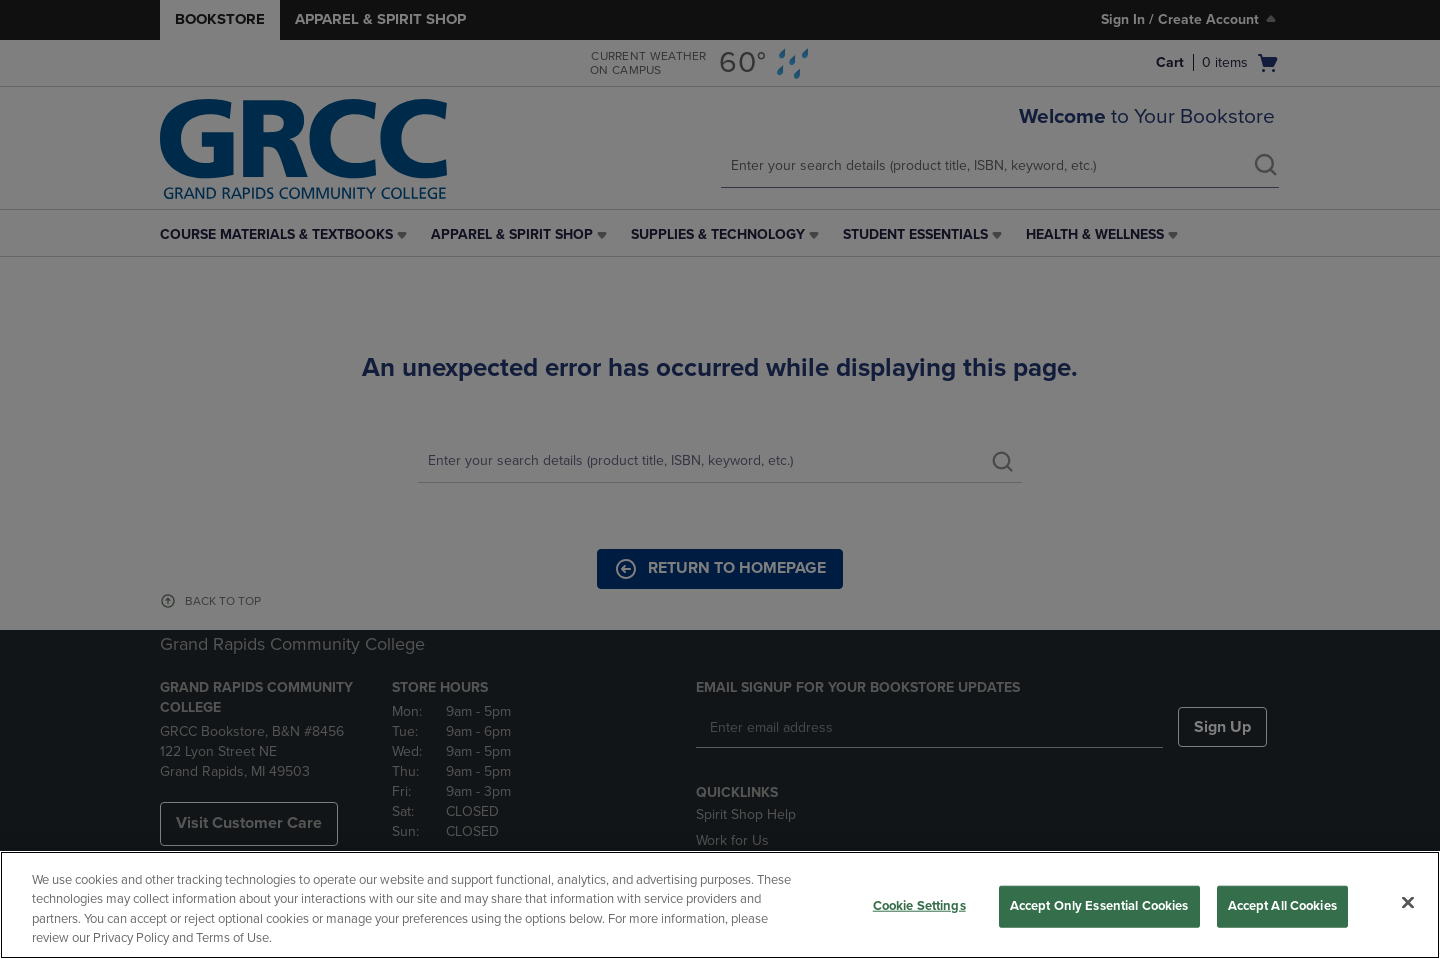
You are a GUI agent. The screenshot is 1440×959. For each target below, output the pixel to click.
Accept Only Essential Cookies (1099, 906)
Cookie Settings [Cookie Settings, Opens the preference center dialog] (919, 906)
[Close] (1408, 902)
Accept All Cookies (1282, 906)
